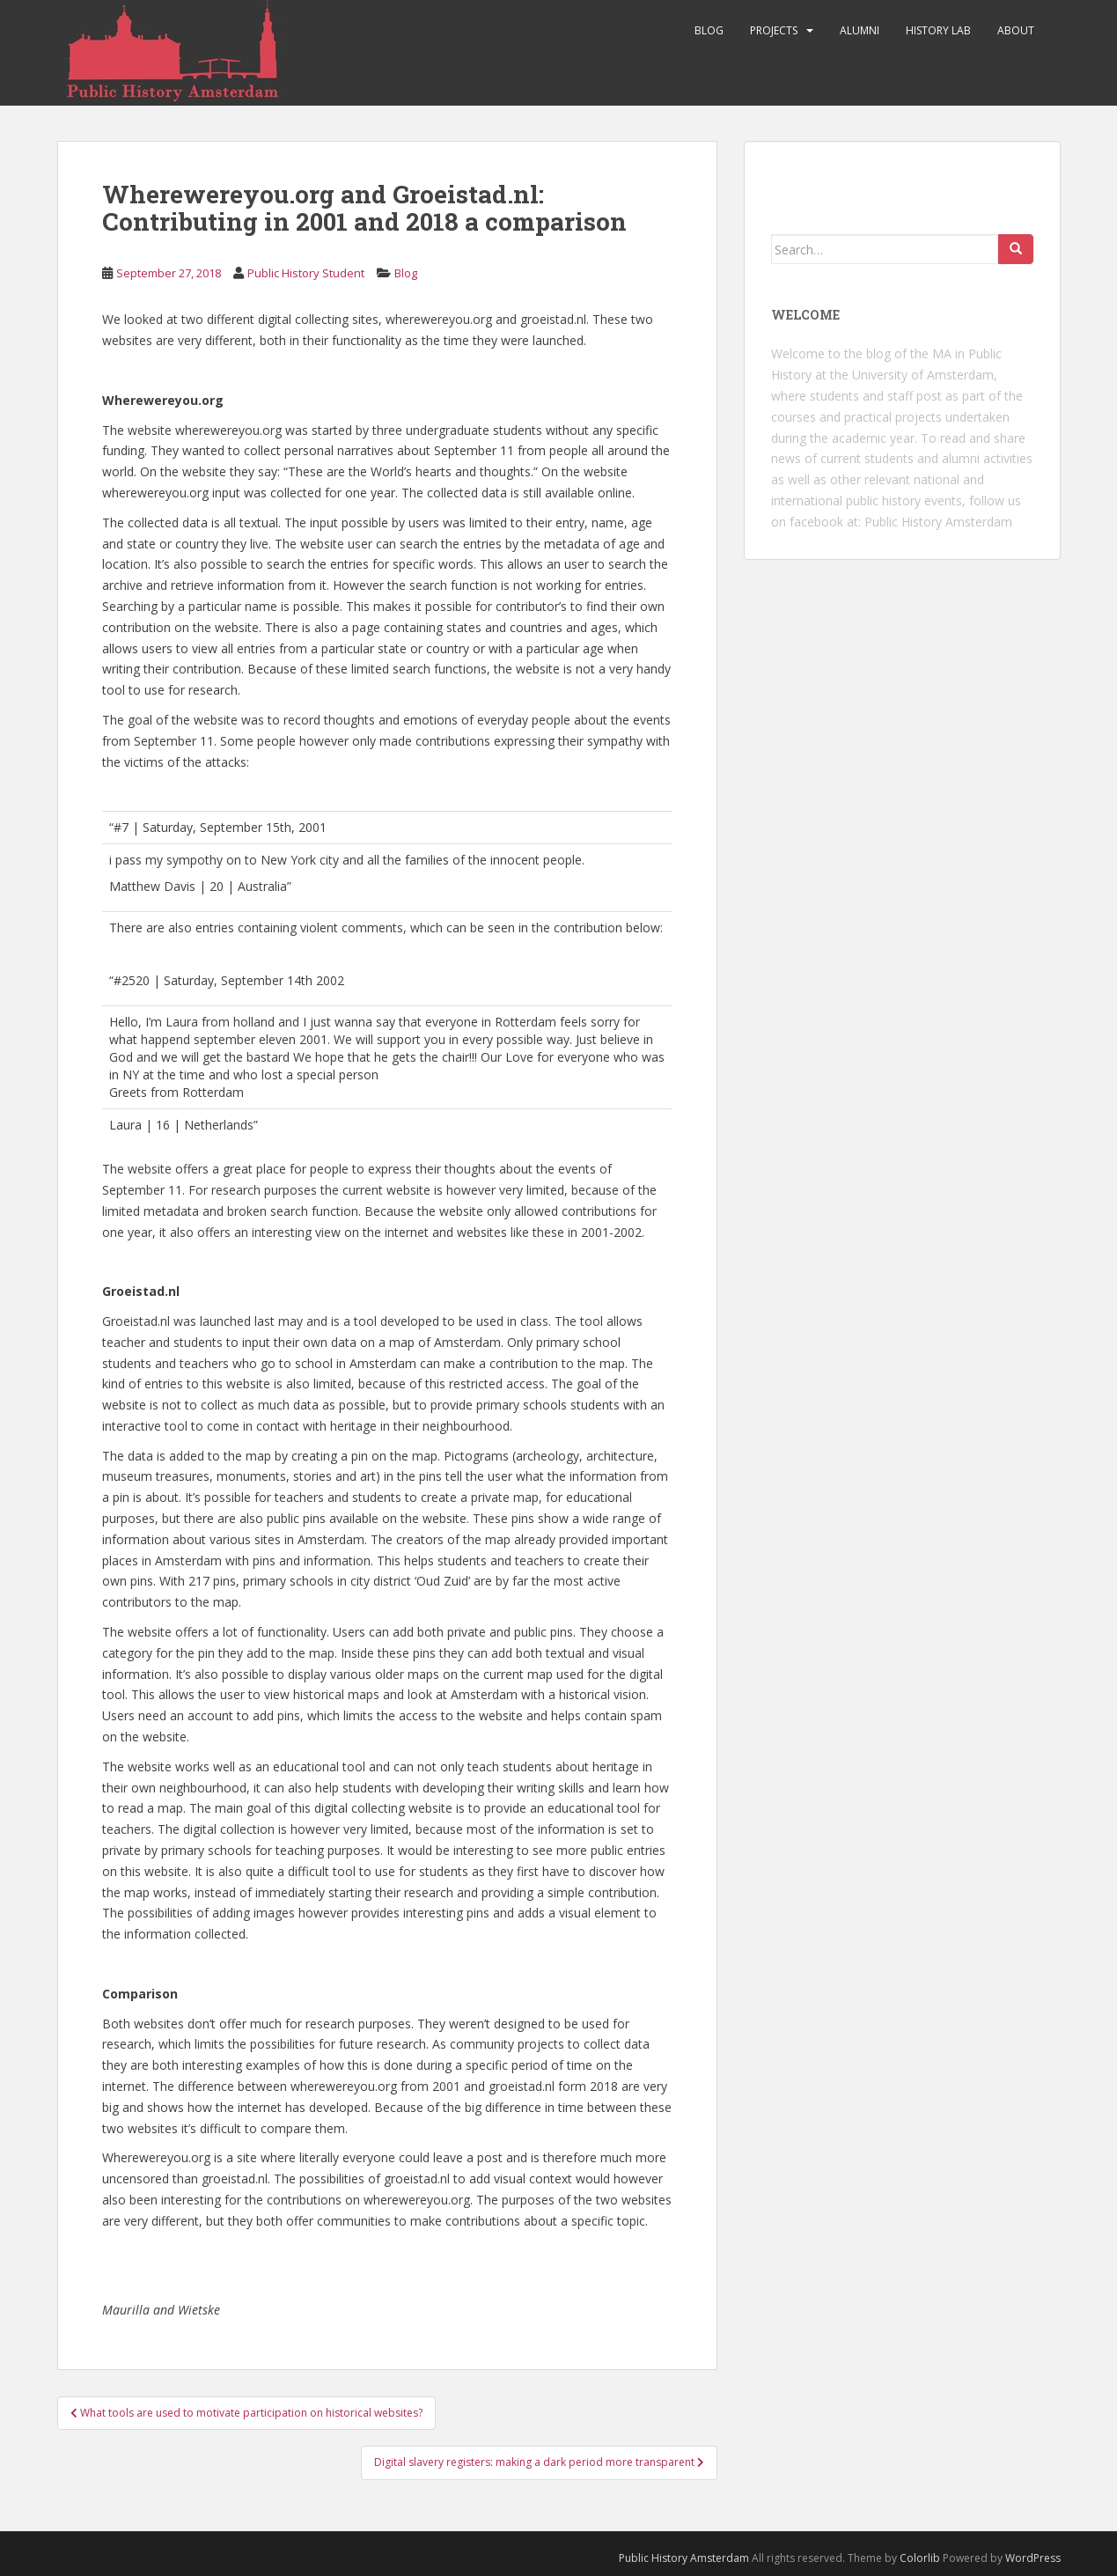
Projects (773, 30)
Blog (709, 30)
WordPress (1033, 2557)
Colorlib (920, 2557)
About (1015, 30)
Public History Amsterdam (938, 521)
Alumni (859, 30)
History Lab (938, 30)
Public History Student (305, 273)
